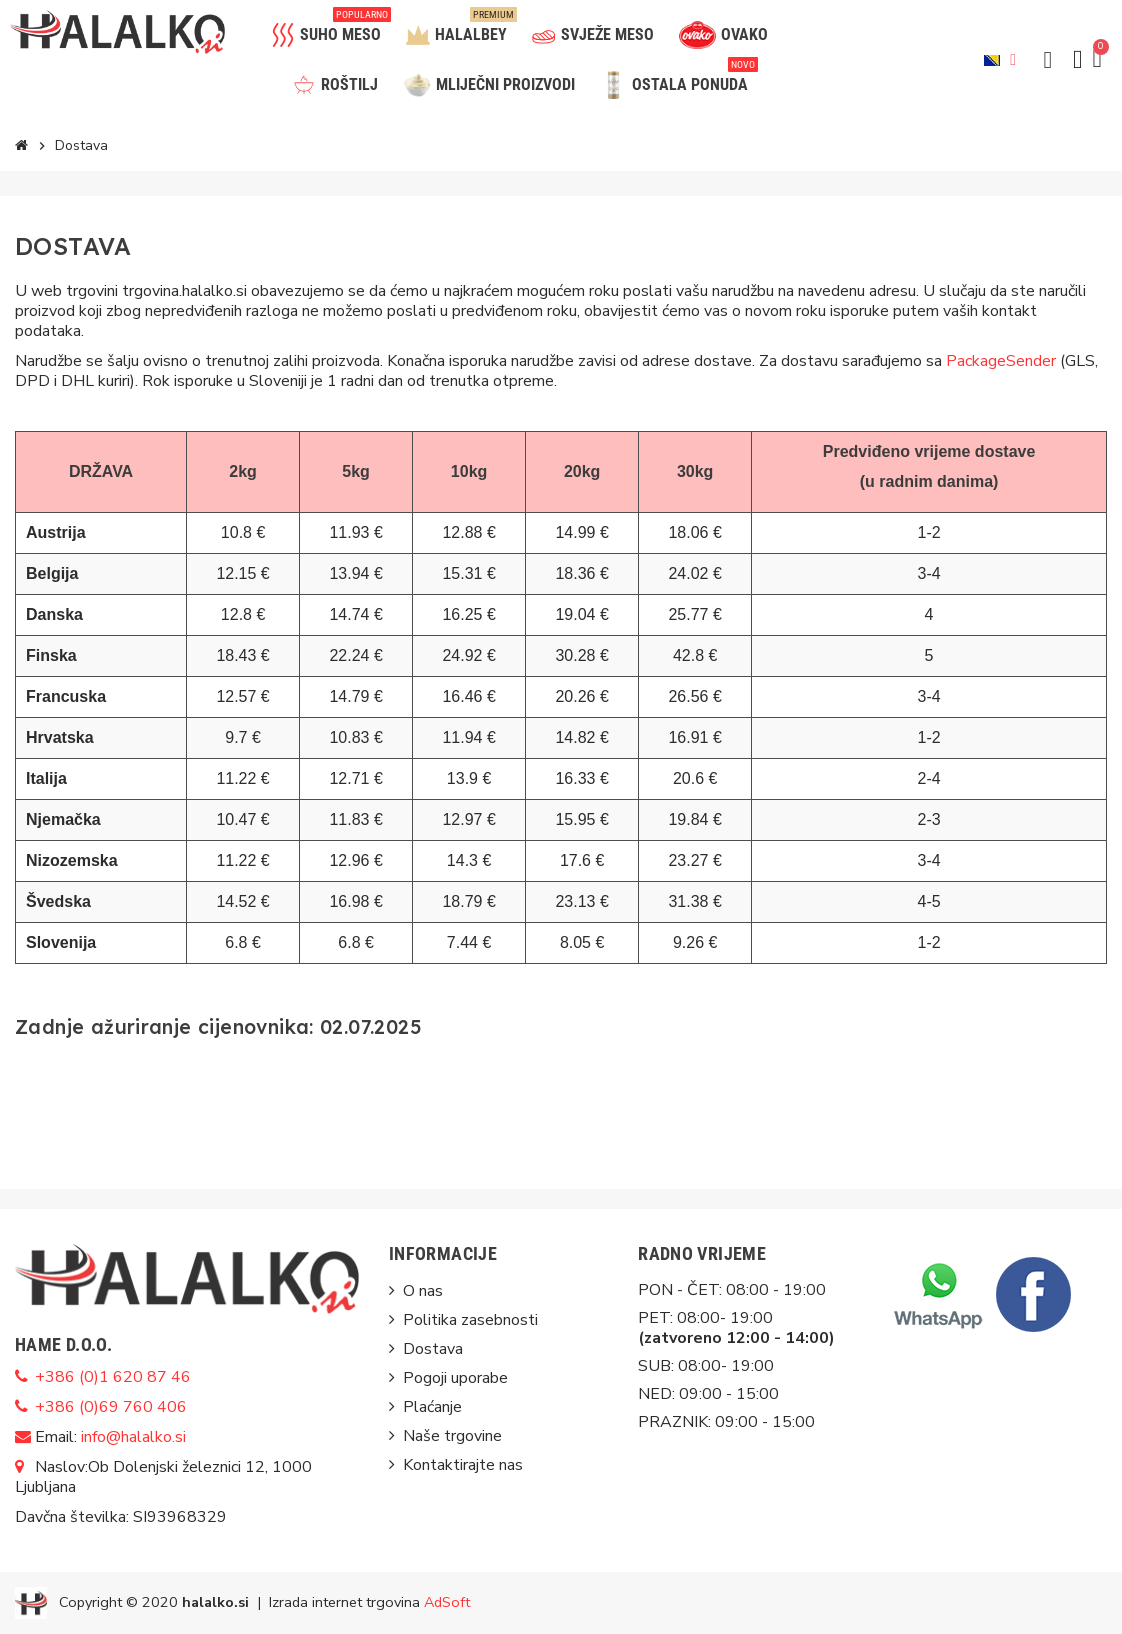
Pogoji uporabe (455, 1378)
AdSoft (447, 1601)
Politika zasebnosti (470, 1320)
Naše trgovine (452, 1436)
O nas (423, 1291)
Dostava (433, 1349)
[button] (1048, 60)
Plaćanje (432, 1407)
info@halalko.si (133, 1437)
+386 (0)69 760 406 (111, 1407)
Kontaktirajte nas (463, 1465)
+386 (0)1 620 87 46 (113, 1377)
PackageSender (1001, 361)
